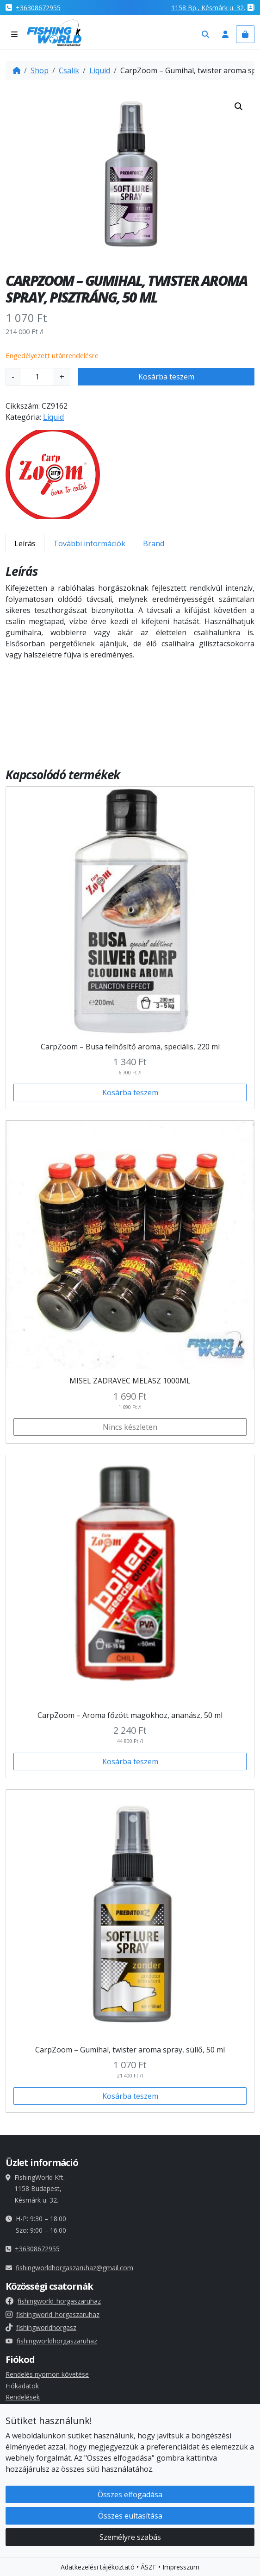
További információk (89, 543)
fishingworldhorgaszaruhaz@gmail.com (74, 2267)
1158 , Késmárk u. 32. (208, 7)
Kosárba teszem (166, 377)
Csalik (69, 70)
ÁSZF (148, 2567)
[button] (238, 106)
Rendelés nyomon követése (47, 2374)
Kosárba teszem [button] (130, 1092)
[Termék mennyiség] (37, 376)
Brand (153, 543)
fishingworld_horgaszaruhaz (53, 2301)
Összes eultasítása (130, 2516)
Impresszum (180, 2567)
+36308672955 (38, 7)
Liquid (99, 70)
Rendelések (23, 2397)
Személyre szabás (130, 2537)
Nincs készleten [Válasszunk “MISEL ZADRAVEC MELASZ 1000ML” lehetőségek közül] (130, 1427)
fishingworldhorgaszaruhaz (51, 2340)
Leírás (25, 543)
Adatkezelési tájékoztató (98, 2567)
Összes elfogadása (130, 2494)
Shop (40, 70)
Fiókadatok (22, 2385)
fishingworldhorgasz (41, 2327)
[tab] (25, 543)
